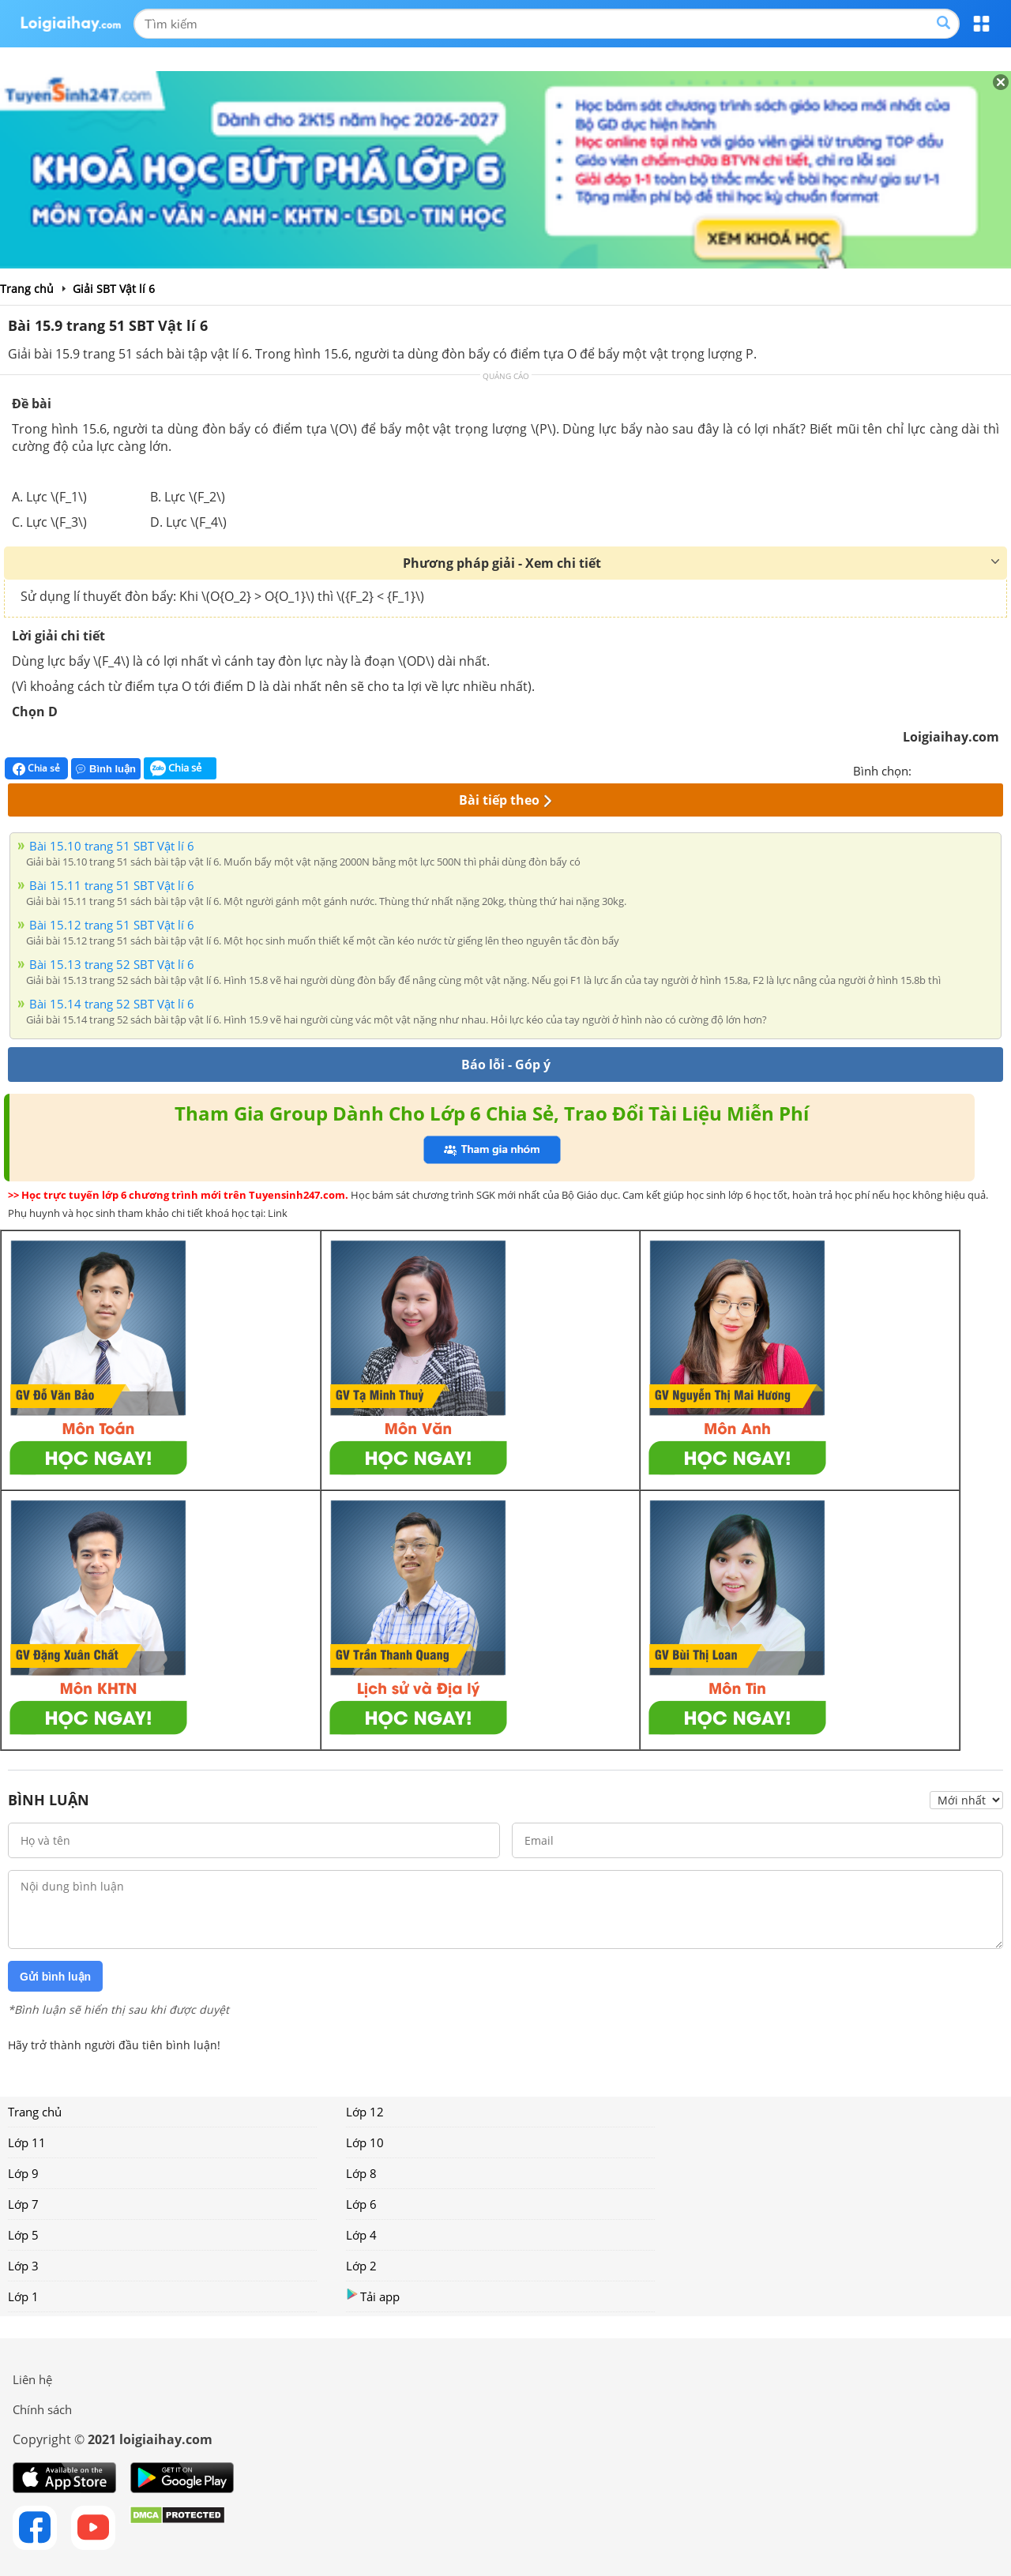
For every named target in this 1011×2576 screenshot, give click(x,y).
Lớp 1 (23, 2296)
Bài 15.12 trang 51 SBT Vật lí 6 (111, 925)
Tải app (373, 2296)
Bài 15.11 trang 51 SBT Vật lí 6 (111, 885)
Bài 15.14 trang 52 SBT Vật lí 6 (111, 1004)
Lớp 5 (23, 2235)
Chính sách (42, 2409)
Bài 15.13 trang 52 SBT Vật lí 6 (111, 964)
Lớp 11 (27, 2142)
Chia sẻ (36, 768)
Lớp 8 (361, 2173)
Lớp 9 (23, 2173)
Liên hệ (32, 2379)
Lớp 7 (23, 2204)
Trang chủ (35, 2112)
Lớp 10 (365, 2142)
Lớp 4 (361, 2235)
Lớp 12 (365, 2112)
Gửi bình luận (55, 1976)
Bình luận (106, 769)
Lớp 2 (361, 2266)
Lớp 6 (361, 2204)
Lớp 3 (23, 2266)
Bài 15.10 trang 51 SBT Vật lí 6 (111, 846)
